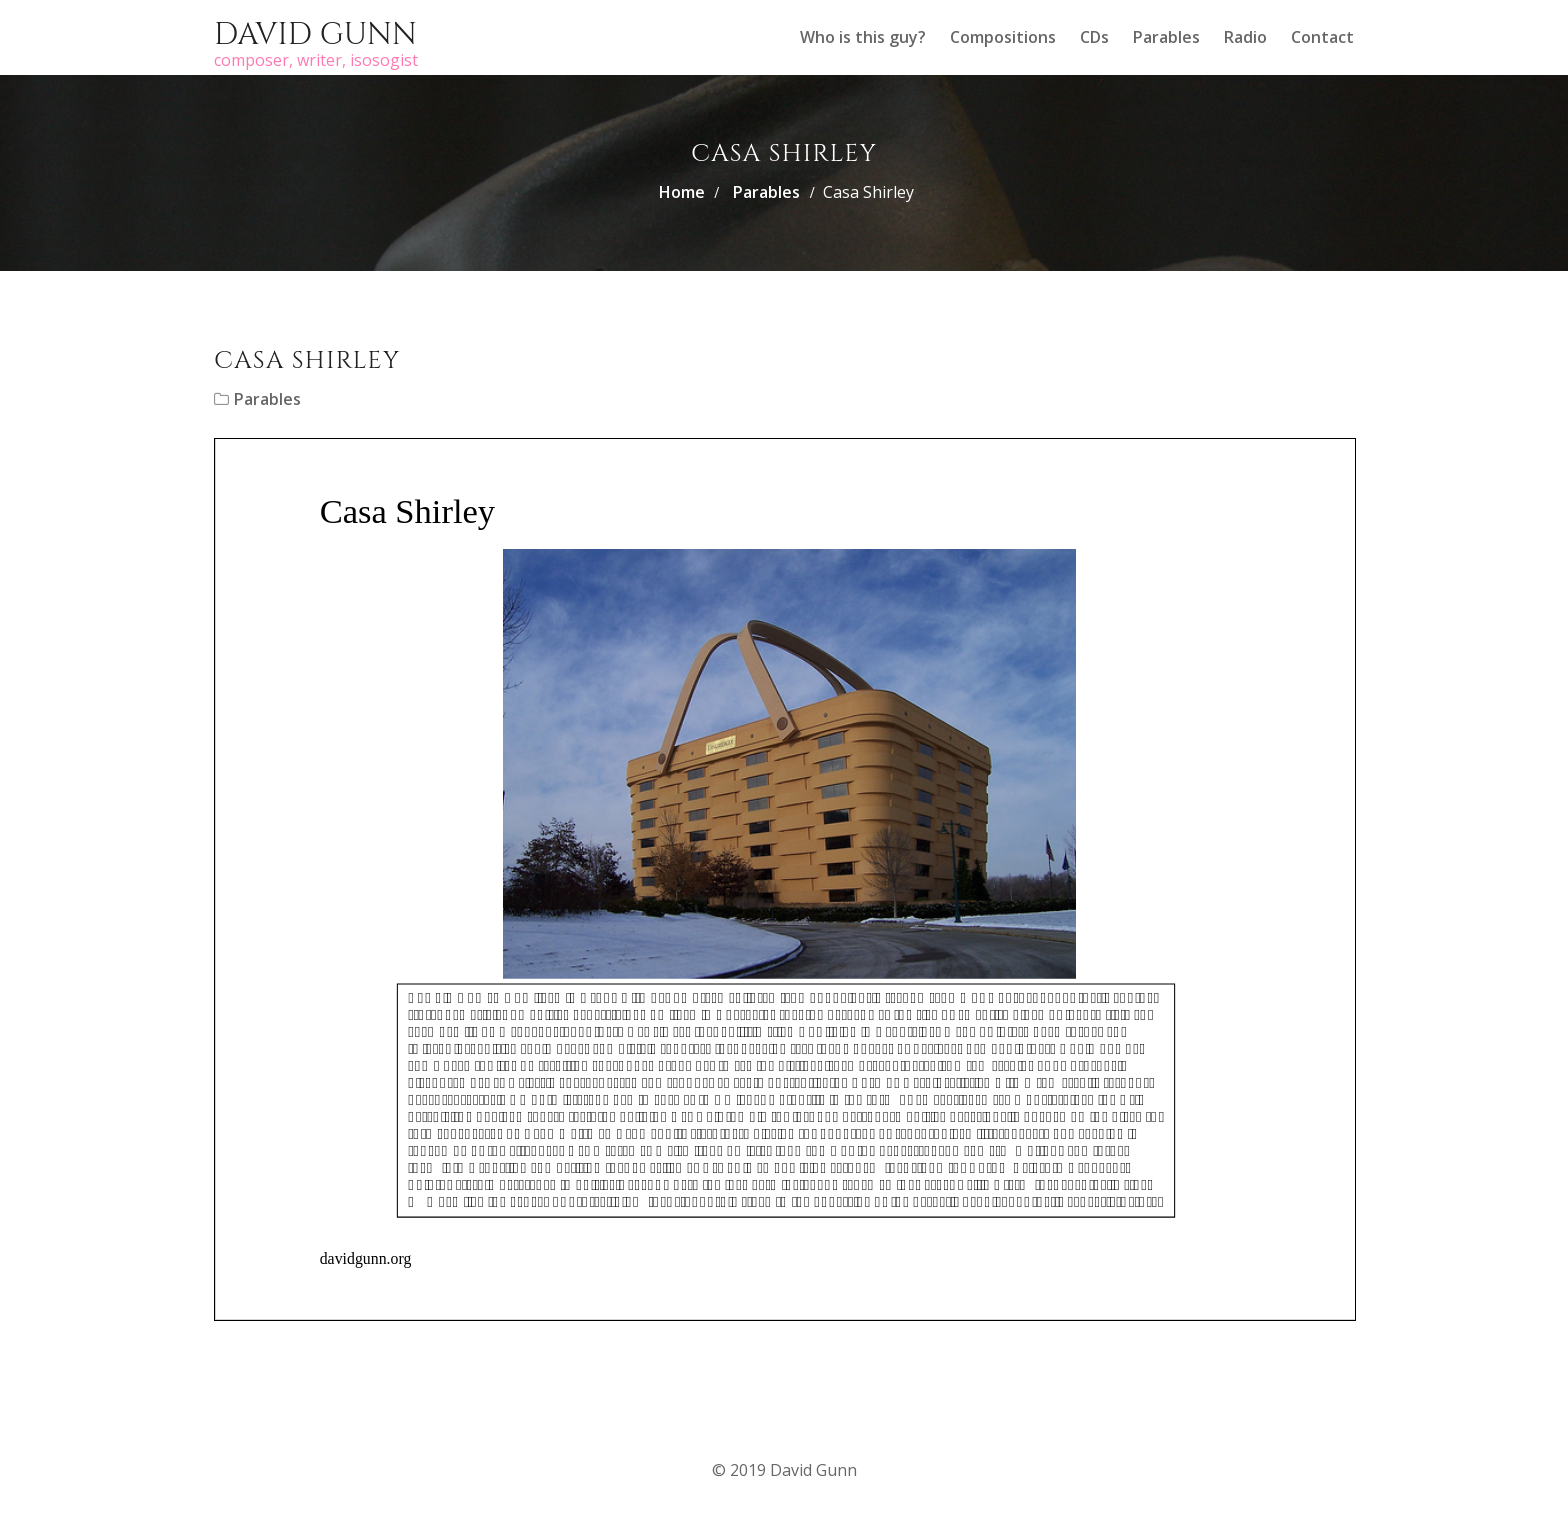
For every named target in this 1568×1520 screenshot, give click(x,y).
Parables (1166, 37)
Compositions (1003, 37)
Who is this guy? (863, 37)
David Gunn (315, 35)
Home (682, 192)
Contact (1322, 37)
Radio (1245, 37)
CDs (1094, 37)
